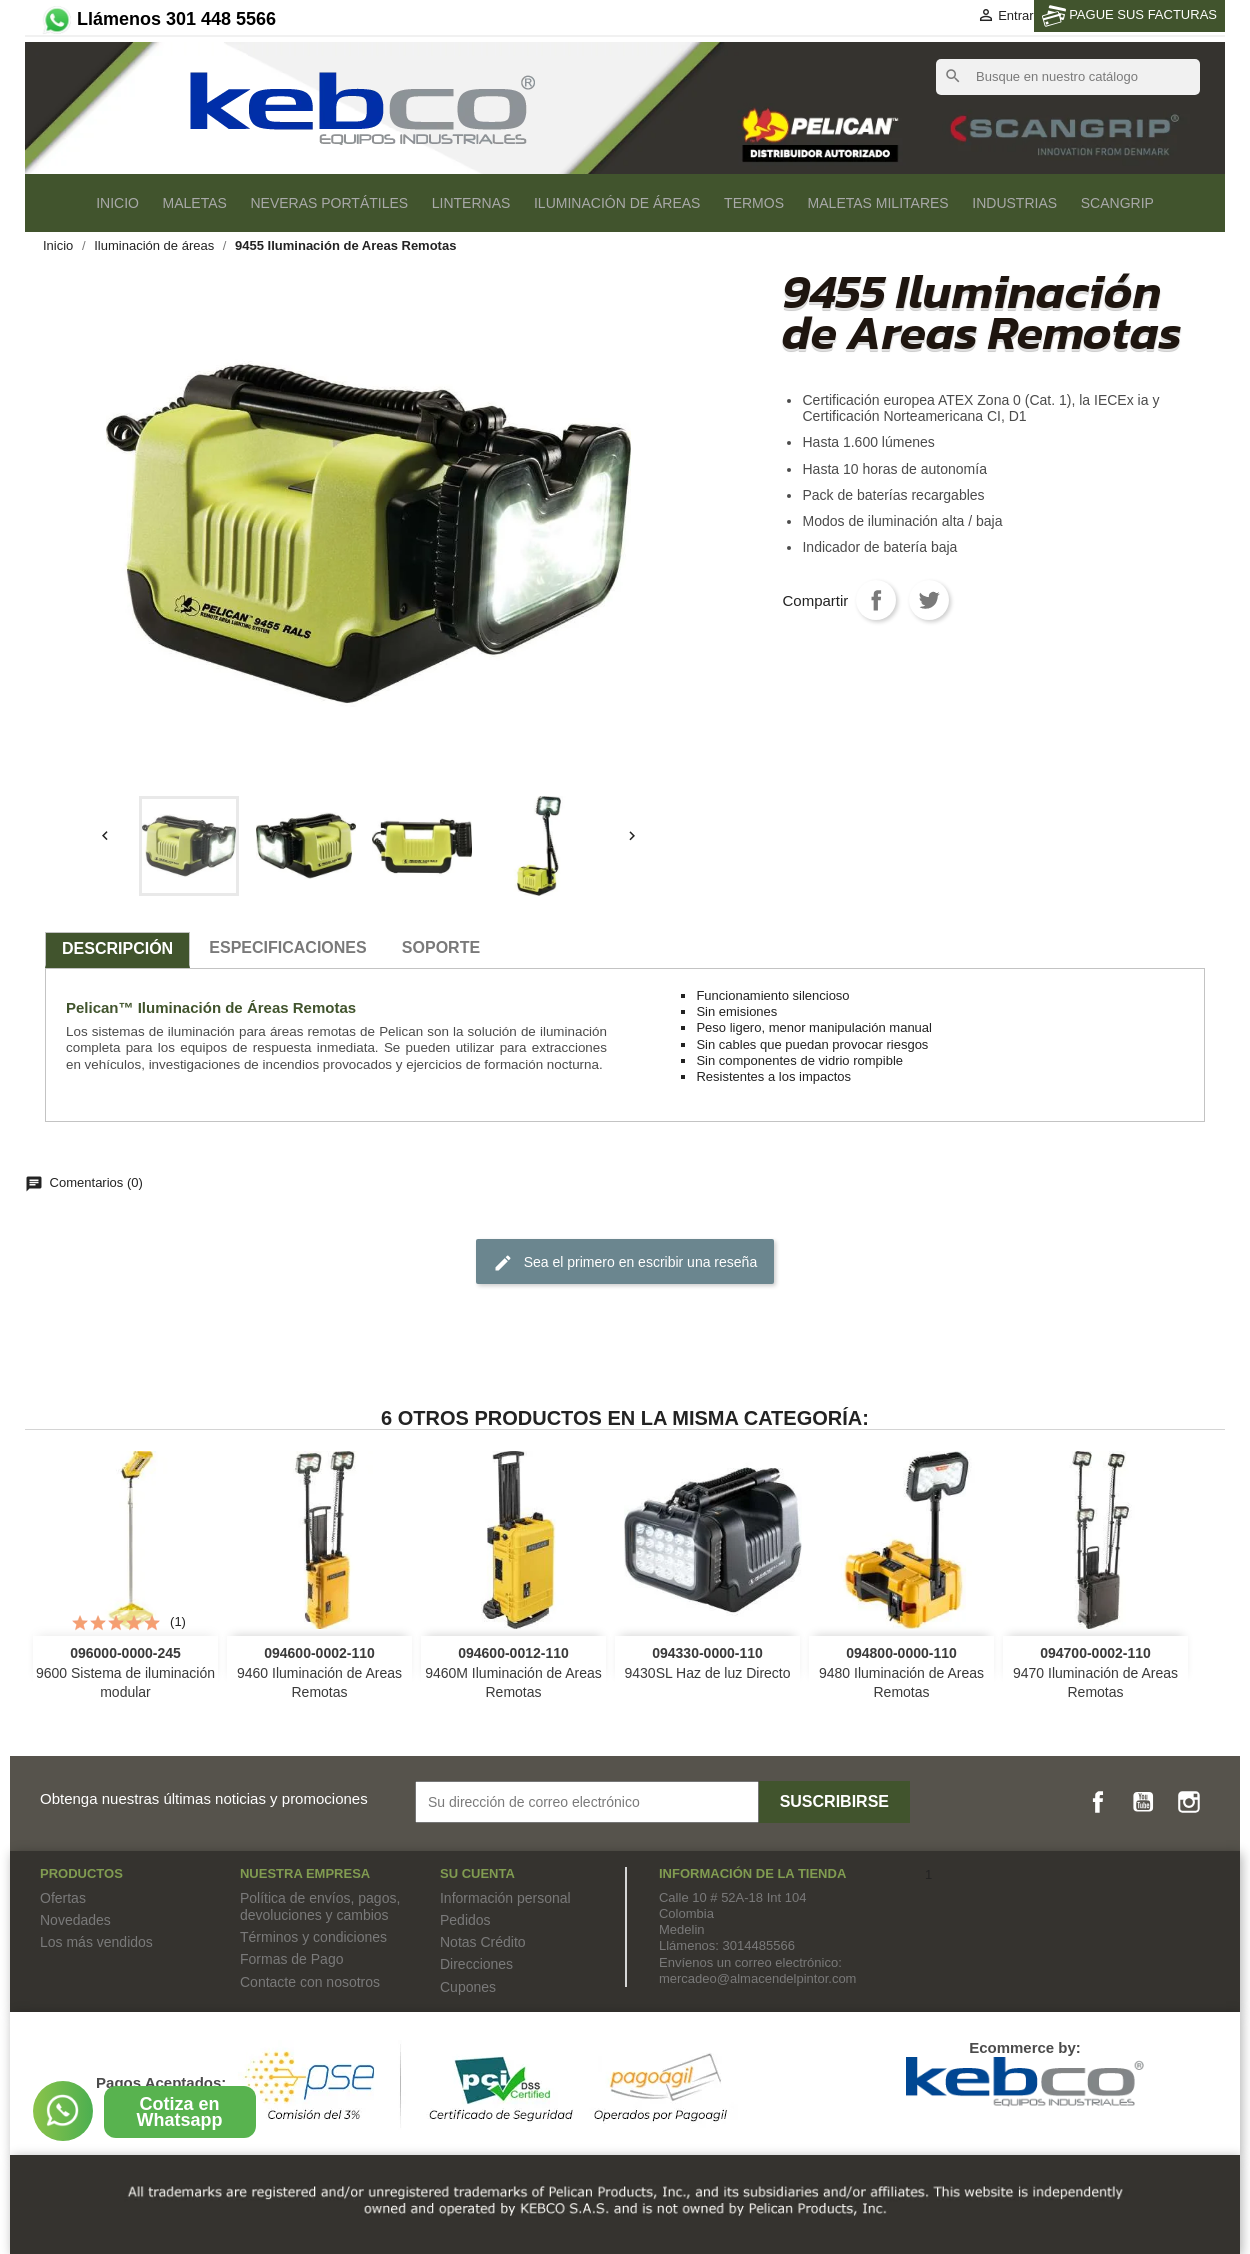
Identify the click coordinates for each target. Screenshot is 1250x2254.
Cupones (468, 1987)
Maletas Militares (878, 203)
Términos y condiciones (313, 1937)
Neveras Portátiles (329, 203)
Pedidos (465, 1920)
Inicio (117, 203)
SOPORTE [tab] (441, 947)
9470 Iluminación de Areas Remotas (1095, 1673)
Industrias (1014, 203)
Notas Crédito (483, 1942)
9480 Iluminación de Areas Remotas (901, 1673)
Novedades (75, 1920)
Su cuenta (477, 1873)
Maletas (195, 203)
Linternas (471, 203)
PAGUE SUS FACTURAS (1129, 16)
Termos (754, 203)
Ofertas (63, 1898)
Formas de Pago (292, 1959)
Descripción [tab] (117, 948)
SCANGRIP (1117, 203)
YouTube (1143, 1802)
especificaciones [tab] (287, 947)
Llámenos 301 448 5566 (158, 19)
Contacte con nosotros (310, 1982)
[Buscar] (1068, 77)
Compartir (876, 600)
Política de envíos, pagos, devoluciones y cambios (320, 1906)
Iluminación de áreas (617, 203)
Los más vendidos (96, 1942)
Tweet (929, 600)
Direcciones (476, 1964)
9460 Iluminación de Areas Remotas (319, 1673)
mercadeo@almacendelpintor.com (757, 1978)
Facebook (1098, 1802)
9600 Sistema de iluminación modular (125, 1673)
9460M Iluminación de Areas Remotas (513, 1673)
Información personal (505, 1898)
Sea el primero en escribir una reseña (625, 1263)
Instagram (1189, 1802)
